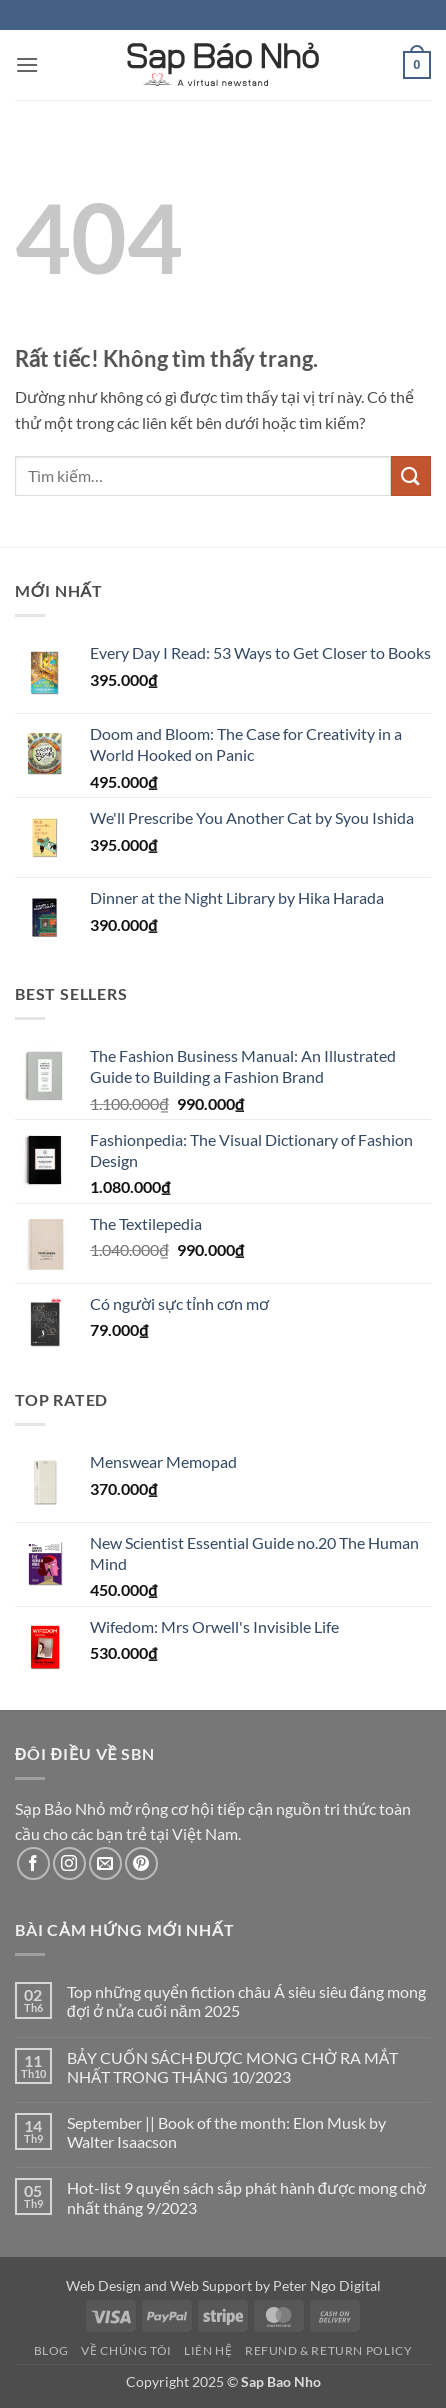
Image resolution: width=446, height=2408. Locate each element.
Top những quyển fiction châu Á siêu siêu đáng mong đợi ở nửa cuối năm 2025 (246, 2001)
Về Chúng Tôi (126, 2350)
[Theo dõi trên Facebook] (33, 1863)
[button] (27, 64)
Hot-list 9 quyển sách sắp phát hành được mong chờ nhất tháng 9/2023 (246, 2197)
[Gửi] (411, 475)
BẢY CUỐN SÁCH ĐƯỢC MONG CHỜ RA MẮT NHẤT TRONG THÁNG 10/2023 (233, 2067)
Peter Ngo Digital (327, 2285)
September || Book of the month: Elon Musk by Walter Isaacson (226, 2132)
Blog (51, 2350)
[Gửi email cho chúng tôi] (105, 1863)
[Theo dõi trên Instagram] (69, 1863)
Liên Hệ (208, 2350)
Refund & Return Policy (328, 2350)
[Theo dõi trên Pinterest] (141, 1863)
